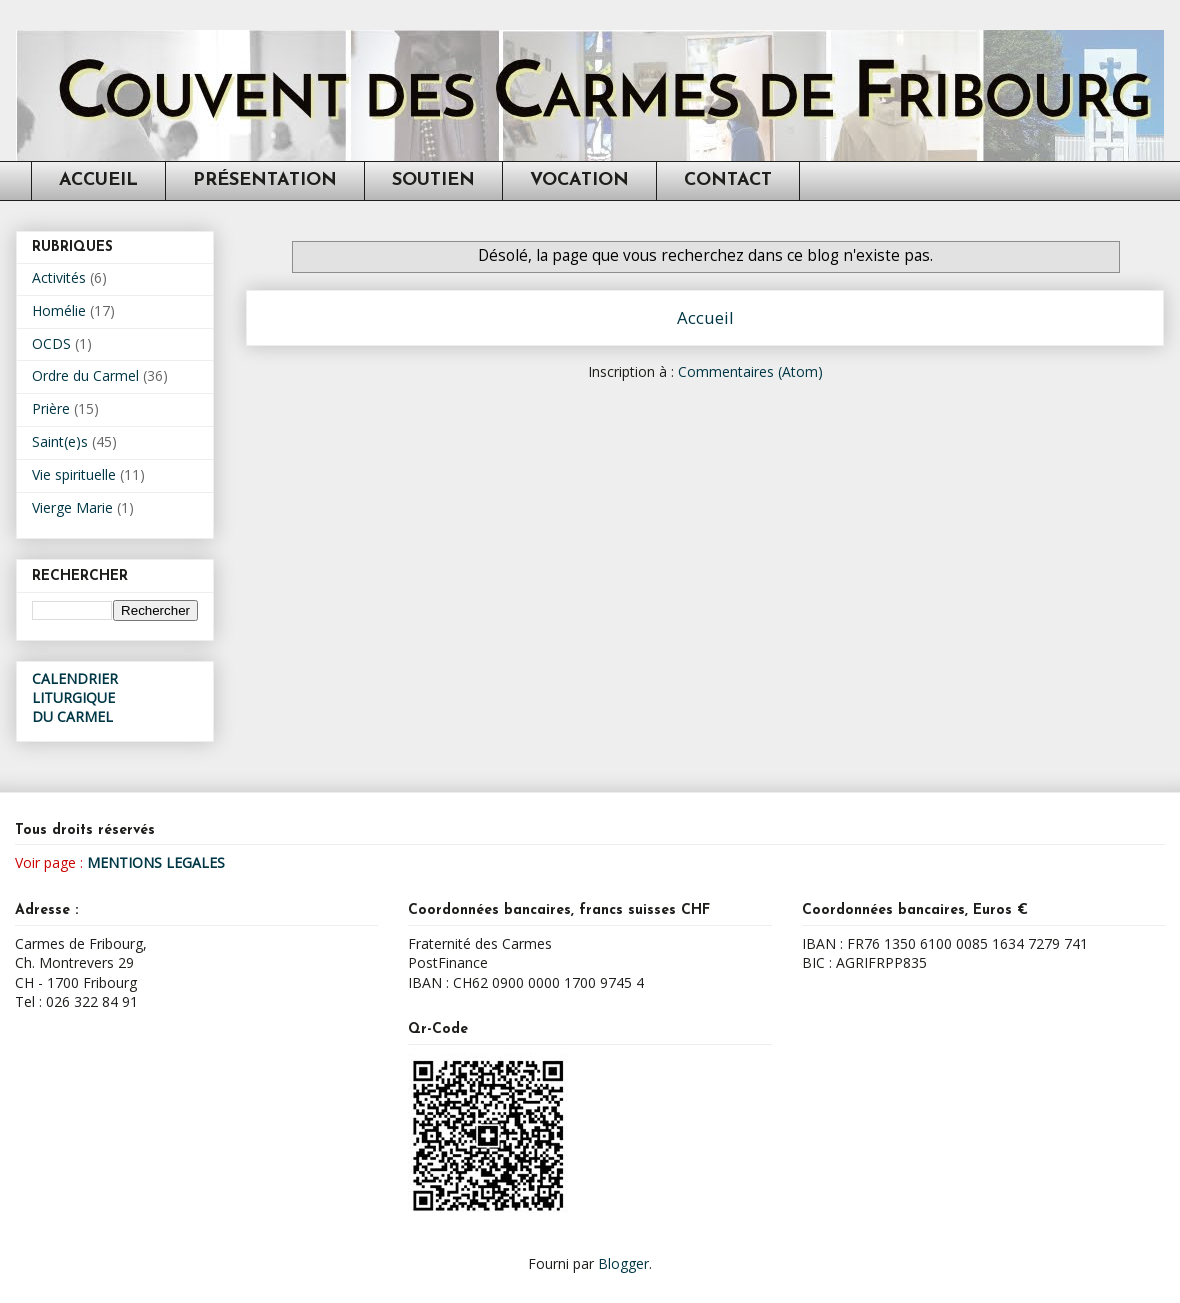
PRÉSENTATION (265, 180)
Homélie (59, 310)
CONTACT (728, 180)
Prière (51, 408)
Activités (59, 277)
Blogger (623, 1263)
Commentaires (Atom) (750, 371)
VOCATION (579, 180)
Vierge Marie (72, 507)
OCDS (51, 343)
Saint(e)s (60, 441)
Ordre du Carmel (85, 375)
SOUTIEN (433, 180)
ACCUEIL (98, 180)
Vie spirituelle (74, 474)
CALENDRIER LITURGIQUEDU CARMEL (75, 697)
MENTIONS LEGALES (156, 862)
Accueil (705, 317)
